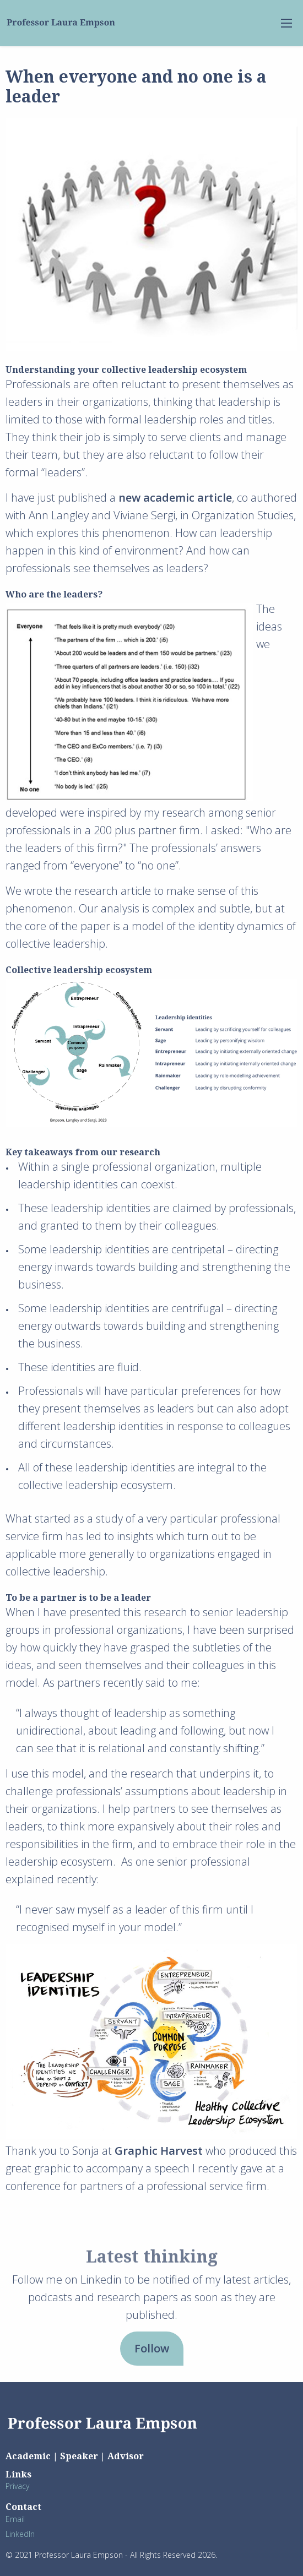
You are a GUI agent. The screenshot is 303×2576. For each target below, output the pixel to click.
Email (15, 2519)
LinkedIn (20, 2534)
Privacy (17, 2486)
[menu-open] (286, 23)
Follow (151, 2348)
